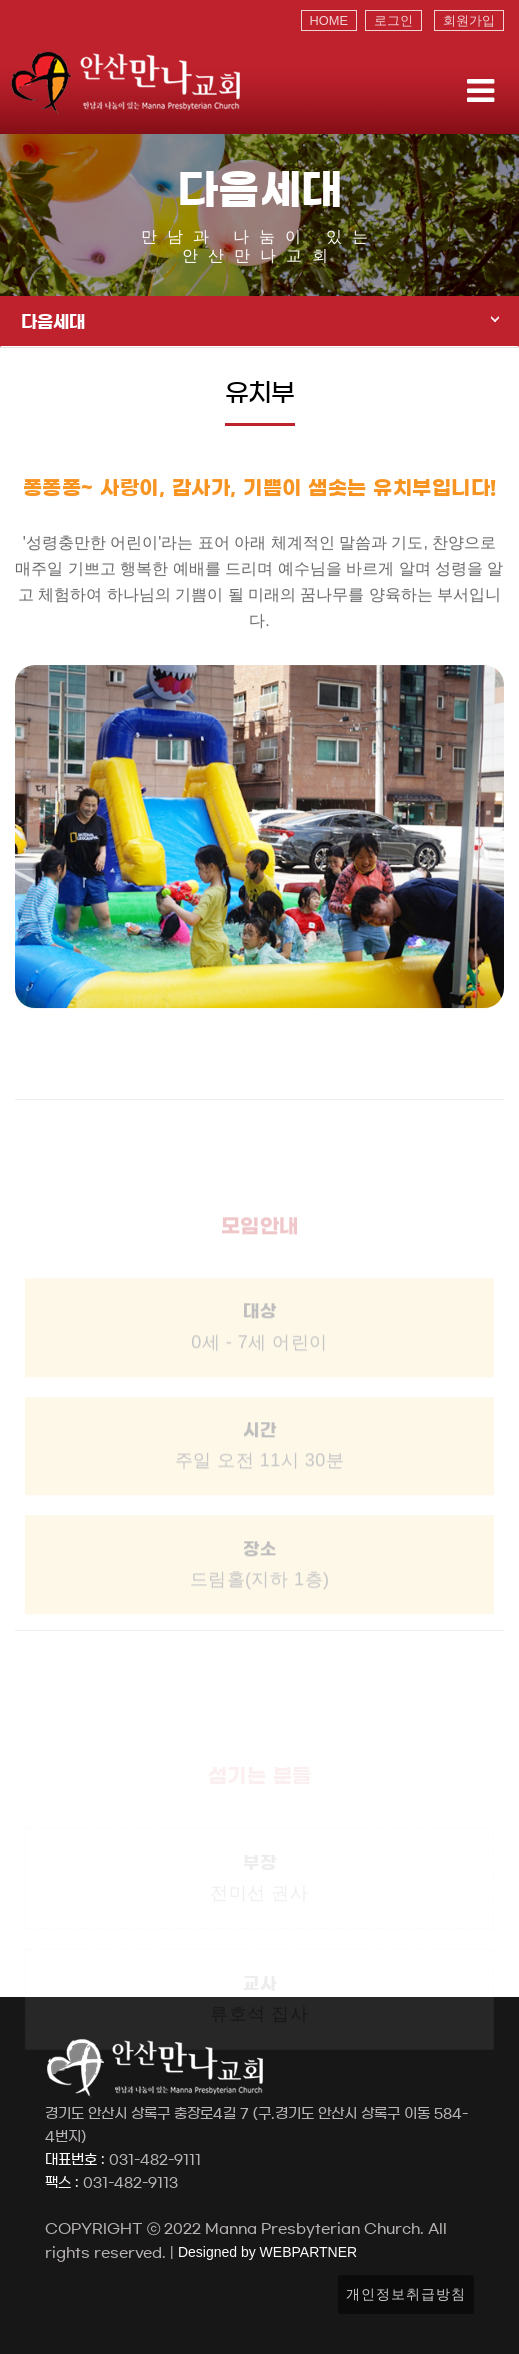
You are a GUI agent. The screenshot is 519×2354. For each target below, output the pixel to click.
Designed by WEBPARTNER (265, 2252)
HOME (329, 20)
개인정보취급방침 (406, 2294)
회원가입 (469, 20)
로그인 (393, 20)
